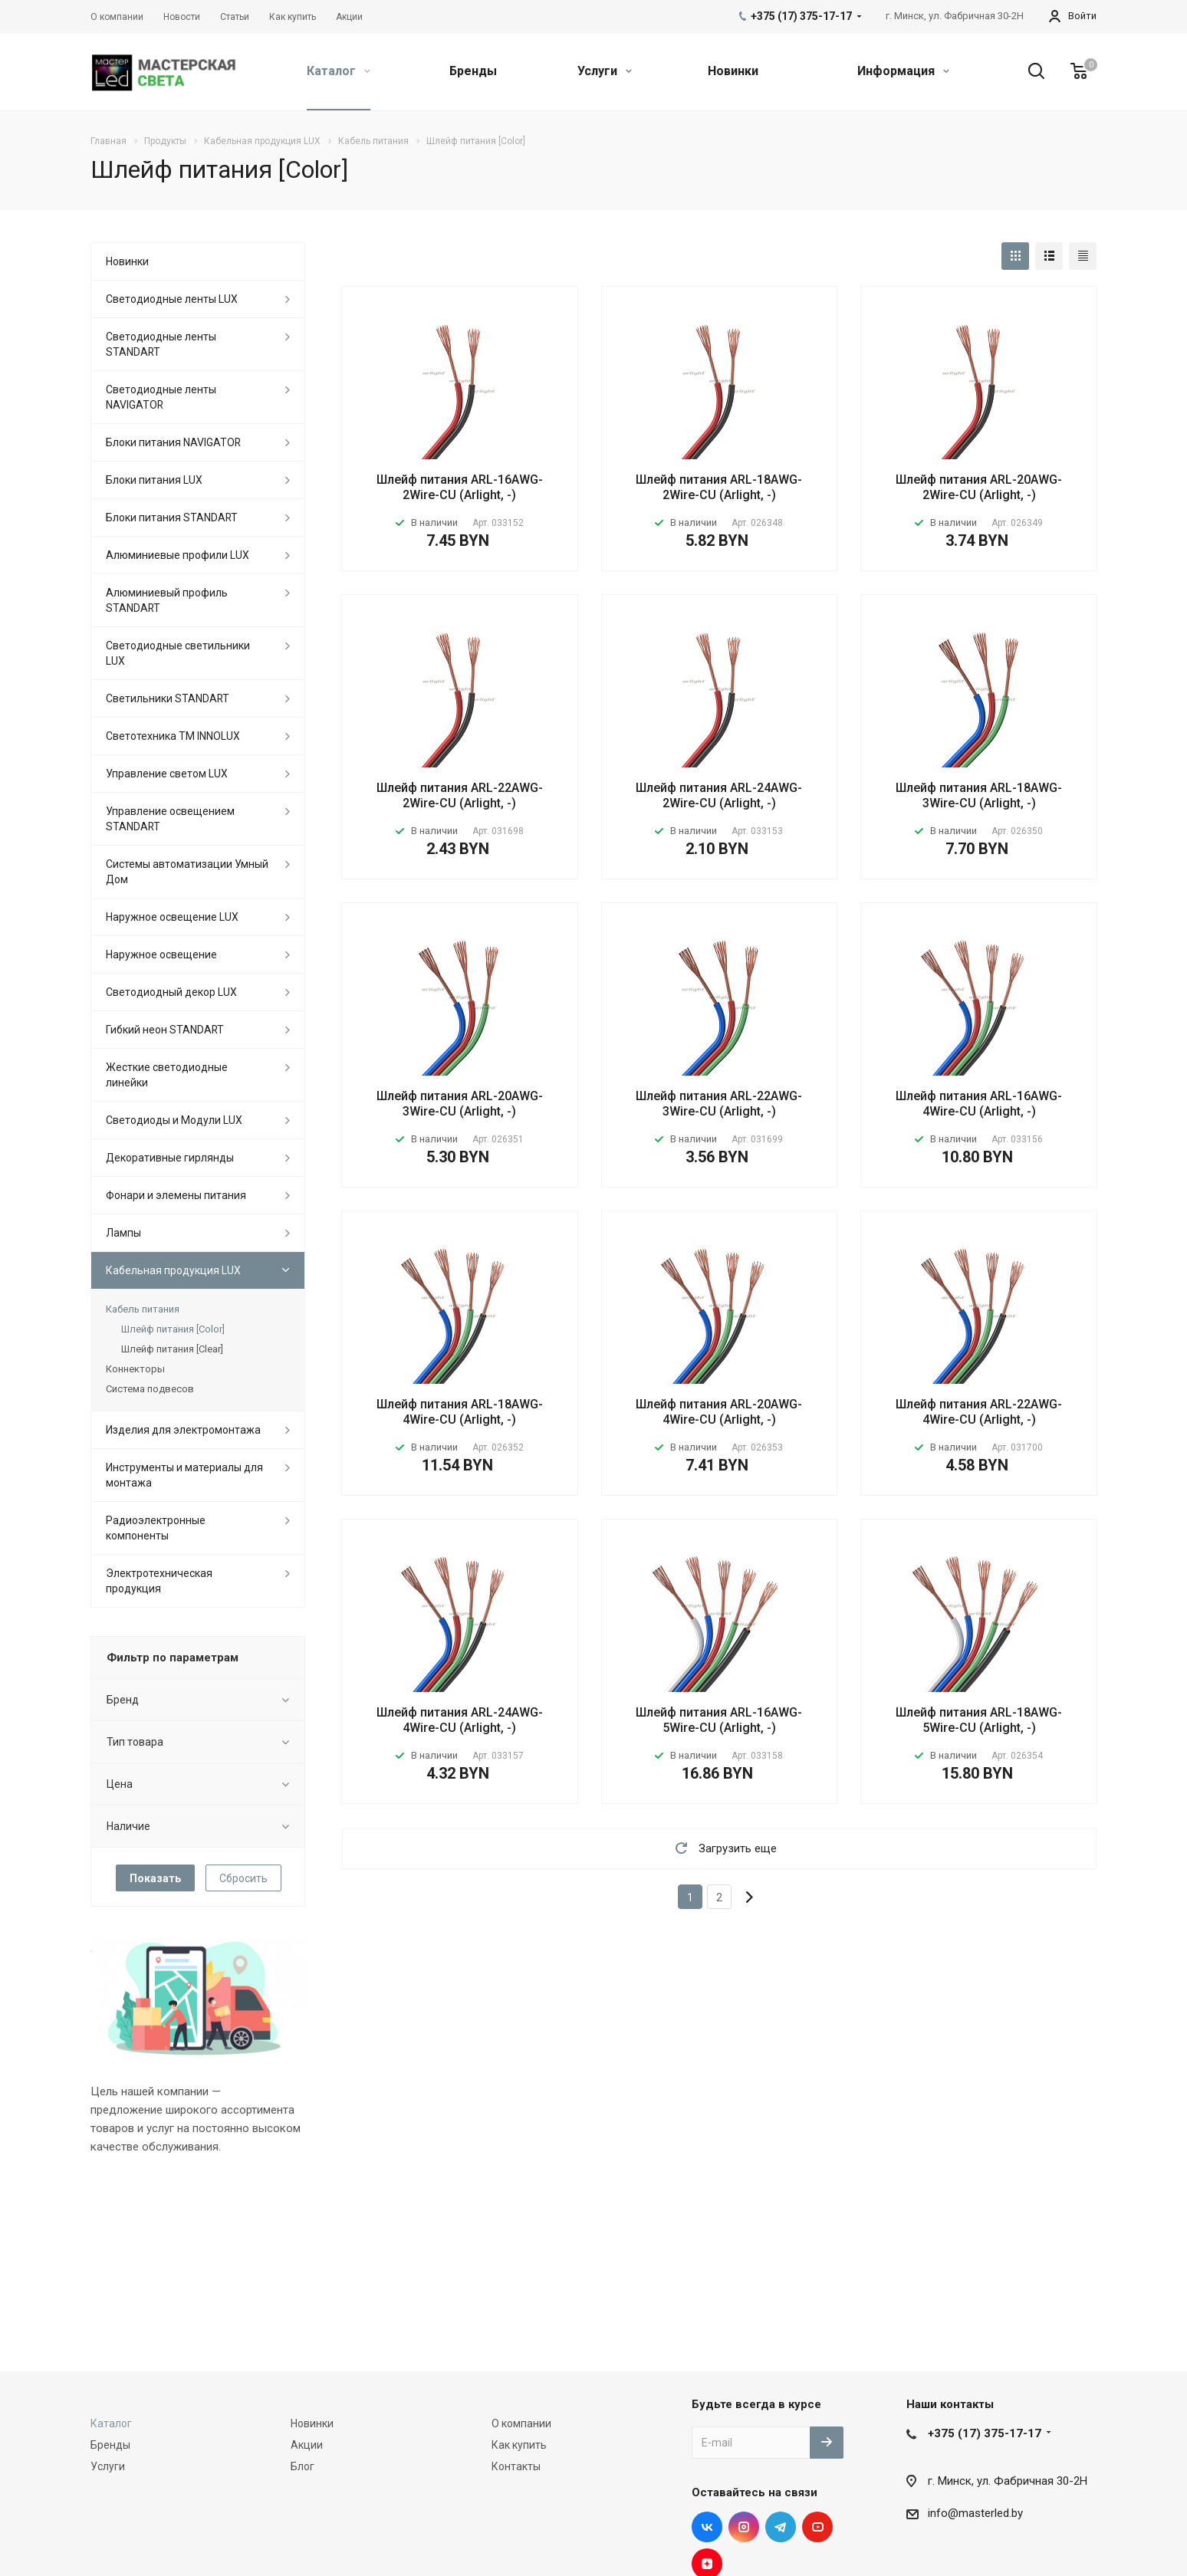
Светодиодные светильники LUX (178, 653)
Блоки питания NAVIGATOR (173, 442)
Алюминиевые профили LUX (177, 555)
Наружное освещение (161, 954)
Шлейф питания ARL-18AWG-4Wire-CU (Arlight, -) (459, 1412)
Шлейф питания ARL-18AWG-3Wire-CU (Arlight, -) (979, 795)
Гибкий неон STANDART (165, 1030)
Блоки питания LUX (154, 480)
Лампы (123, 1233)
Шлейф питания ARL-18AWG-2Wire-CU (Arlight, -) (719, 487)
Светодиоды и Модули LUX (174, 1120)
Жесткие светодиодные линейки (167, 1075)
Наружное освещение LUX (172, 917)
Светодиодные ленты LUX (172, 299)
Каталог (338, 71)
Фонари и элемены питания (176, 1195)
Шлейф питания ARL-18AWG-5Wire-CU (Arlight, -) (979, 1720)
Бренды (473, 71)
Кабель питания (142, 1309)
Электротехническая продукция (159, 1581)
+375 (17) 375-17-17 (984, 2433)
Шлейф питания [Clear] (172, 1349)
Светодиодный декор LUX (171, 992)
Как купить (519, 2445)
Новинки (733, 71)
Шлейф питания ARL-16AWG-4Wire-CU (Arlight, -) (979, 1104)
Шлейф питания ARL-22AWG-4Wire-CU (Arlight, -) (979, 1412)
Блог (302, 2466)
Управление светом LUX (167, 773)
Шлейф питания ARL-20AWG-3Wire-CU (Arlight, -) (459, 1104)
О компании (521, 2423)
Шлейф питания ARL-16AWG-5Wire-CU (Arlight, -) (719, 1720)
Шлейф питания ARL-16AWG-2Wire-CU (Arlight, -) (459, 487)
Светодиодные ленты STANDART (161, 344)
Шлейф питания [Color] (173, 1329)
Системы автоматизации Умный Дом (187, 872)
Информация (903, 71)
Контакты (516, 2466)
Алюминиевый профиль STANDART (167, 600)
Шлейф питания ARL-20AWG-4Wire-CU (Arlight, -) (719, 1412)
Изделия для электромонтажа (183, 1430)
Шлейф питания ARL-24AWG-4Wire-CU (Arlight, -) (459, 1720)
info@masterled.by (975, 2513)
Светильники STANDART (167, 698)
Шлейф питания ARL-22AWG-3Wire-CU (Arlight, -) (719, 1104)
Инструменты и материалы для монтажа (184, 1475)
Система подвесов (150, 1389)
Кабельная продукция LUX (173, 1270)
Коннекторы (135, 1369)
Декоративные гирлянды (170, 1158)
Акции (307, 2445)
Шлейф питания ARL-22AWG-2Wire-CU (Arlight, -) (459, 795)
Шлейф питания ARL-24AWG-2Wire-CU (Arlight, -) (719, 795)
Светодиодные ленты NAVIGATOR (161, 397)
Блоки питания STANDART (172, 517)
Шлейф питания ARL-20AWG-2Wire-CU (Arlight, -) (979, 487)
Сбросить (243, 1878)
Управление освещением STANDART (170, 819)
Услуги (604, 71)
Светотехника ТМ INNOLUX (173, 736)
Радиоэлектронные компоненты (156, 1528)
